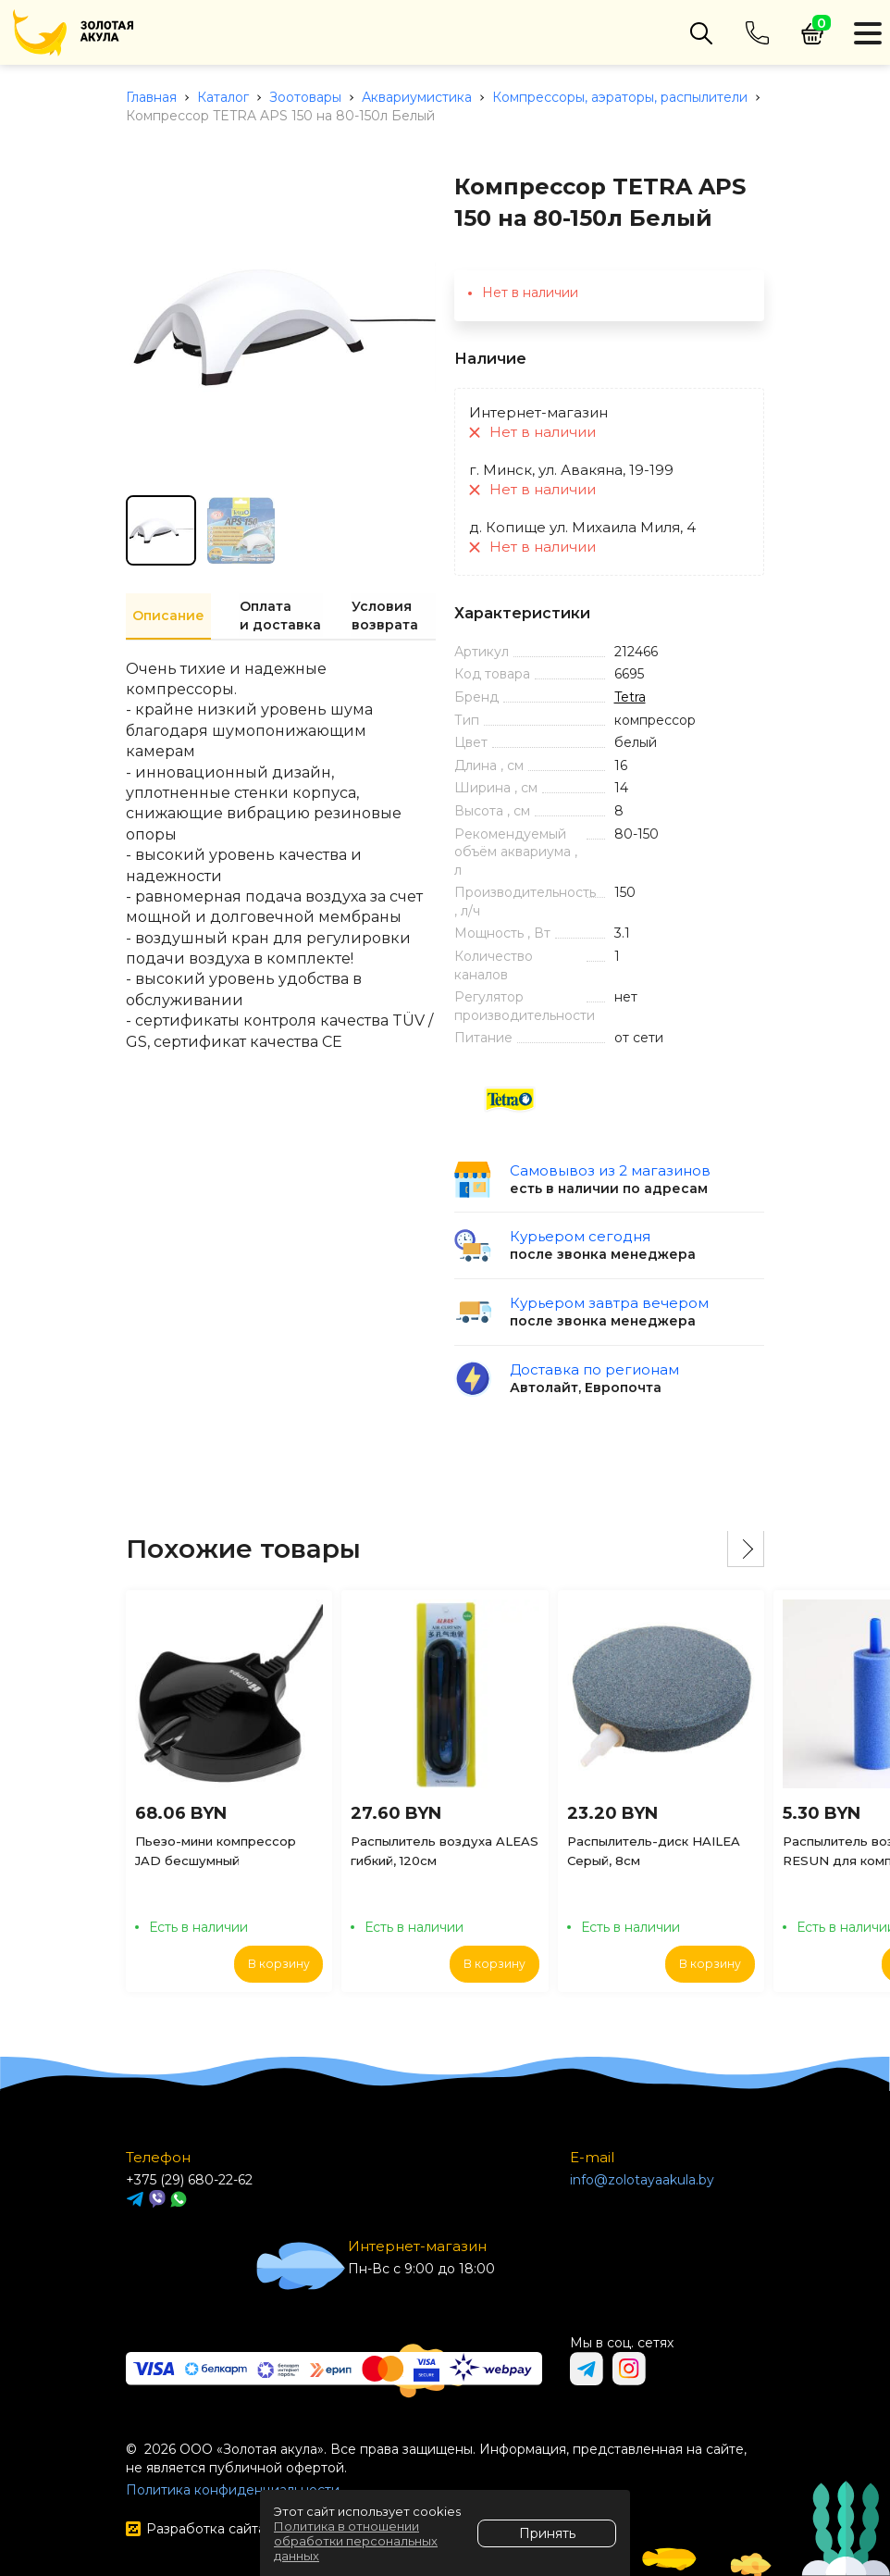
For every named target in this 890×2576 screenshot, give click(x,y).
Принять (547, 2533)
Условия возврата (384, 615)
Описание (168, 615)
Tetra (630, 697)
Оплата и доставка (279, 615)
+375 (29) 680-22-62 (189, 2180)
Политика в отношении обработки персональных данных (356, 2541)
